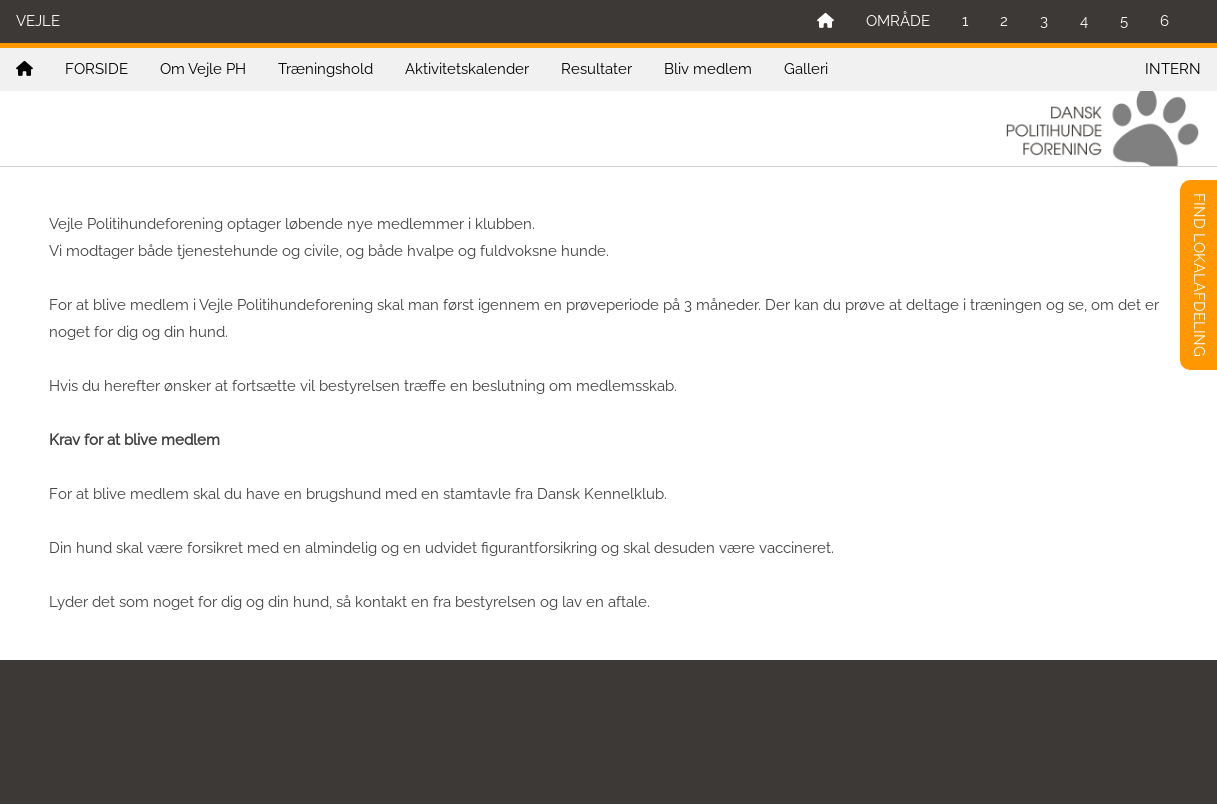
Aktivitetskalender (467, 69)
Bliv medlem (708, 69)
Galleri (806, 69)
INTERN (1173, 69)
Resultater (596, 69)
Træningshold (325, 69)
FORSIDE (96, 69)
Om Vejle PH (203, 69)
